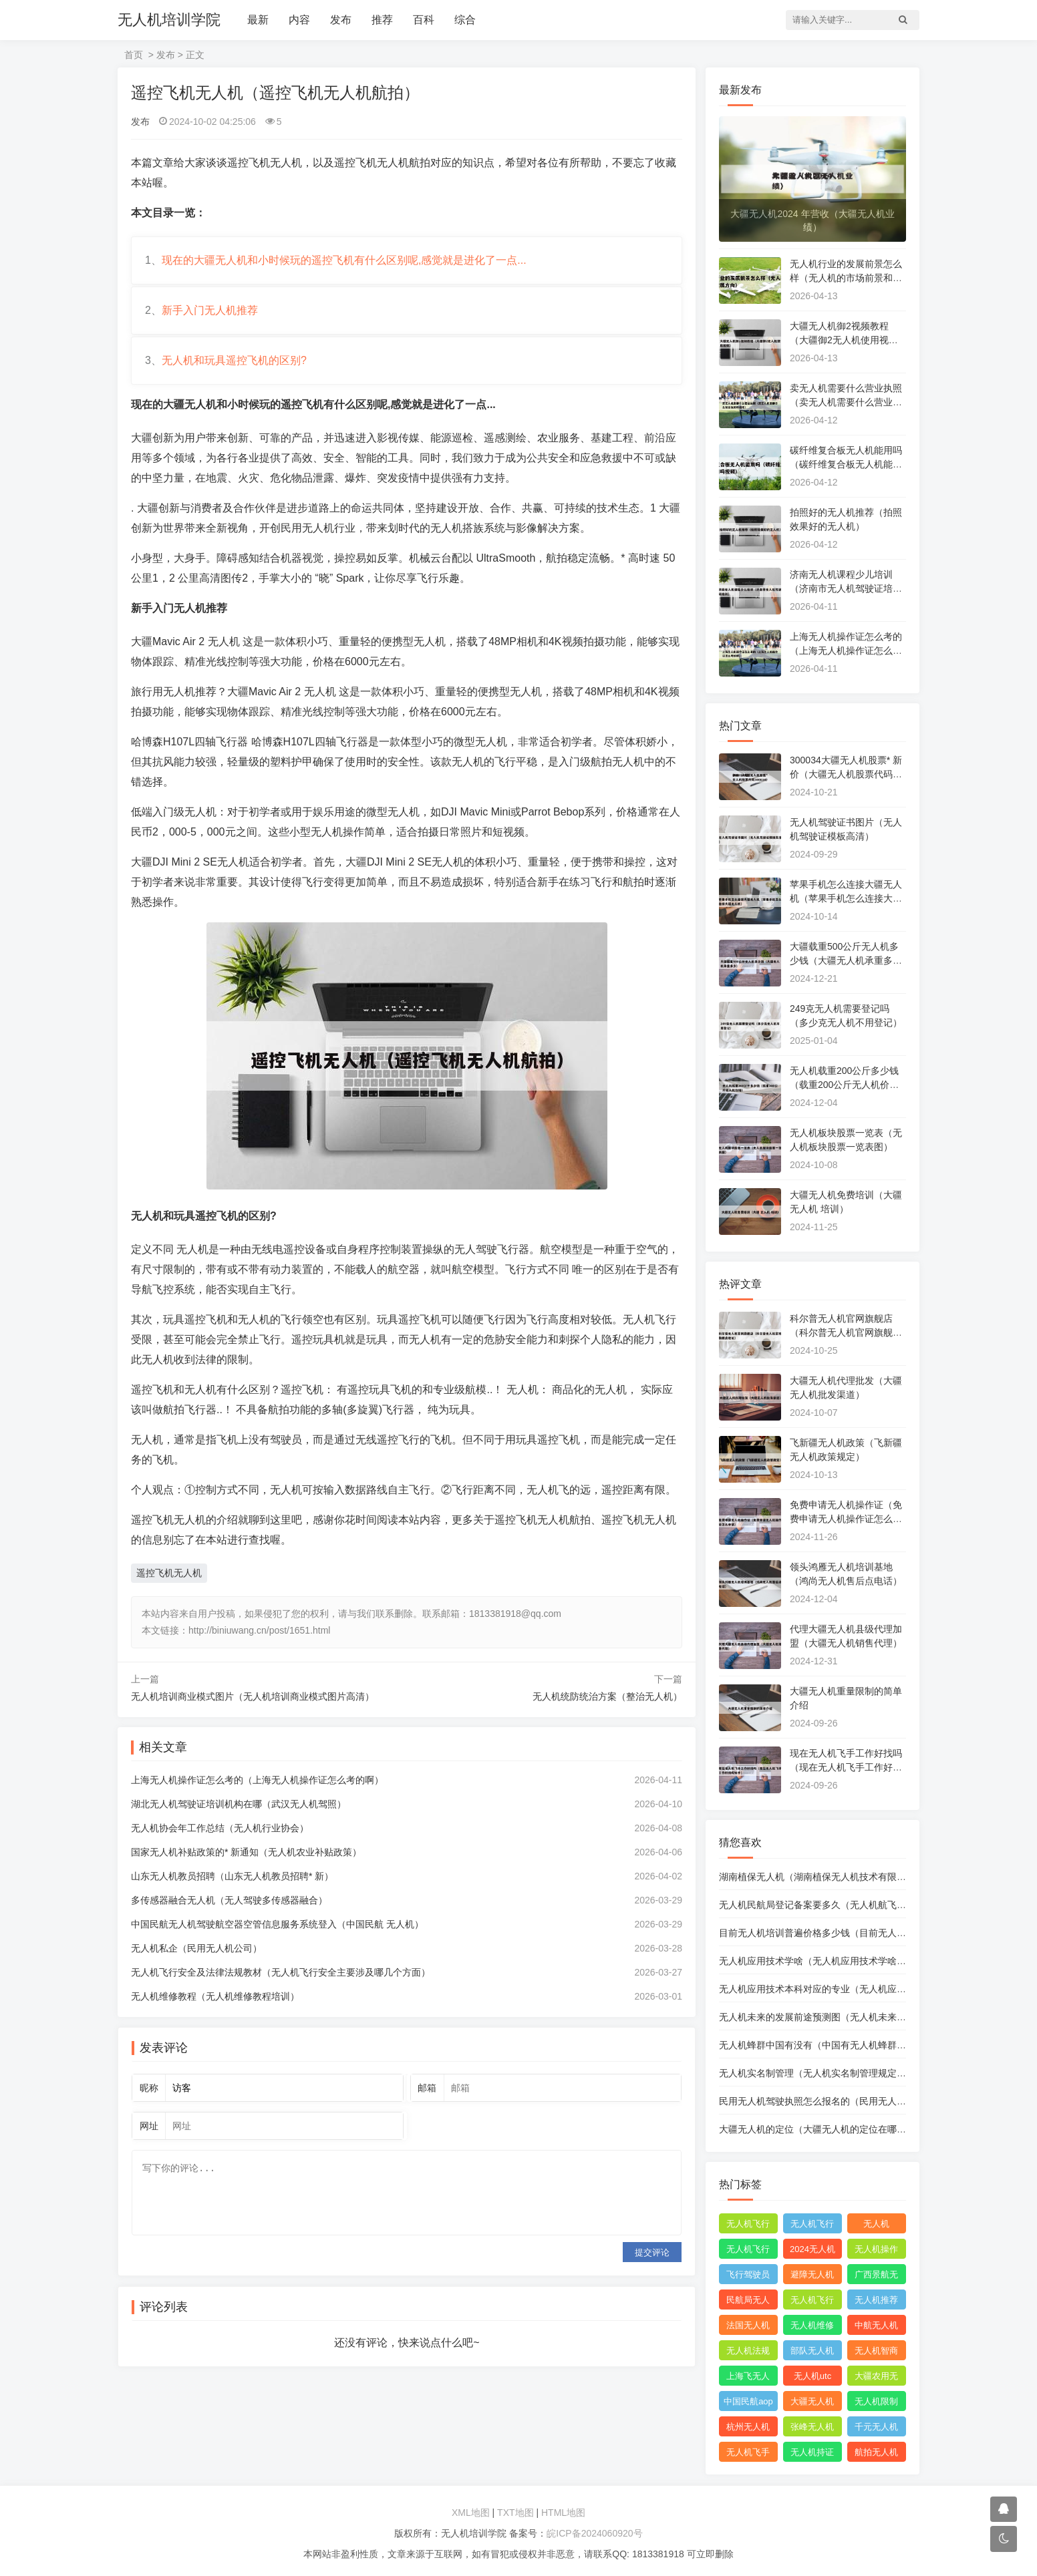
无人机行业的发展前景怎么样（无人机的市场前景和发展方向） (846, 277)
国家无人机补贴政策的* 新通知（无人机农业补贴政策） (246, 1852)
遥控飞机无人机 (169, 1573)
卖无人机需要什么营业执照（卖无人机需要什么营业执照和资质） (846, 402)
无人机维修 (812, 2325)
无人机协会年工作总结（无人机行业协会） (220, 1828)
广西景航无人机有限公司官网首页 (876, 2276)
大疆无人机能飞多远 (812, 2403)
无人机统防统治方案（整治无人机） (607, 1696)
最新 (258, 19)
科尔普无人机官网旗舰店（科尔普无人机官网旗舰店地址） (846, 1332)
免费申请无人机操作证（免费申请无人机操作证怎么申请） (846, 1518)
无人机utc (812, 2376)
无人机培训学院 (169, 19)
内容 (299, 19)
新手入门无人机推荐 (210, 310)
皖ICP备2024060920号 (594, 2533)
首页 (133, 54)
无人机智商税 (876, 2353)
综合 (465, 19)
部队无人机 (812, 2351)
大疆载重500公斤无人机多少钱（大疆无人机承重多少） (844, 960)
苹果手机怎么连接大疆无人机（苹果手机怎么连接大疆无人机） (846, 898)
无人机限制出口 (876, 2403)
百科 (423, 19)
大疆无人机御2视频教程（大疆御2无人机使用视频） (839, 340)
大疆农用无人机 (876, 2378)
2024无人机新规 (812, 2251)
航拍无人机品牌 (876, 2454)
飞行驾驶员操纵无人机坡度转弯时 (748, 2276)
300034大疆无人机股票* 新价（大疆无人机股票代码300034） (846, 774)
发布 (340, 19)
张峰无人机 (812, 2427)
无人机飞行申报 (748, 2251)
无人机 (876, 2224)
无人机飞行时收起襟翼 (748, 2226)
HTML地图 (563, 2512)
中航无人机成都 (876, 2327)
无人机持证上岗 (812, 2454)
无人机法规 (748, 2351)
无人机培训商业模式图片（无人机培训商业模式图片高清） (252, 1696)
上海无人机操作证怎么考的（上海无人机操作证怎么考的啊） (257, 1780)
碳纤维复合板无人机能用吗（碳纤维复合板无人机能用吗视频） (846, 464)
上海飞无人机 (748, 2378)
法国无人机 (748, 2325)
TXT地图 (515, 2512)
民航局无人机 (748, 2302)
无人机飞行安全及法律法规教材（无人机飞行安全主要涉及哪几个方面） (280, 1972)
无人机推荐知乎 (876, 2302)
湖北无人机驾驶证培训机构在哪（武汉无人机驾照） (238, 1804)
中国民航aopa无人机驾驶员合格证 (748, 2403)
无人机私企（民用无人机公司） (196, 1948)
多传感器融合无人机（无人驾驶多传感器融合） (229, 1900)
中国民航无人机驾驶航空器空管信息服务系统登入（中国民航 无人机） (277, 1924)
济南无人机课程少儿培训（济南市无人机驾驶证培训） (841, 588)
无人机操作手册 (876, 2251)
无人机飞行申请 (812, 2226)
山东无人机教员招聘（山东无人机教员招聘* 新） (232, 1876)
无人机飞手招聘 (748, 2454)
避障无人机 (812, 2274)
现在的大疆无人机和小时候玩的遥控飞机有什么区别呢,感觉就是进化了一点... (344, 260)
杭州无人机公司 (748, 2429)
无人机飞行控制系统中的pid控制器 (812, 2302)
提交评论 (652, 2252)
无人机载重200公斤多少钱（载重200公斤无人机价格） (844, 1084)
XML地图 (471, 2512)
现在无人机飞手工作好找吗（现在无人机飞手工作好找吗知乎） (846, 1767)
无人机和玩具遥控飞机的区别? (234, 360)
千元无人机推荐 (876, 2429)
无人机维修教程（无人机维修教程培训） (215, 1996)
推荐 (382, 19)
